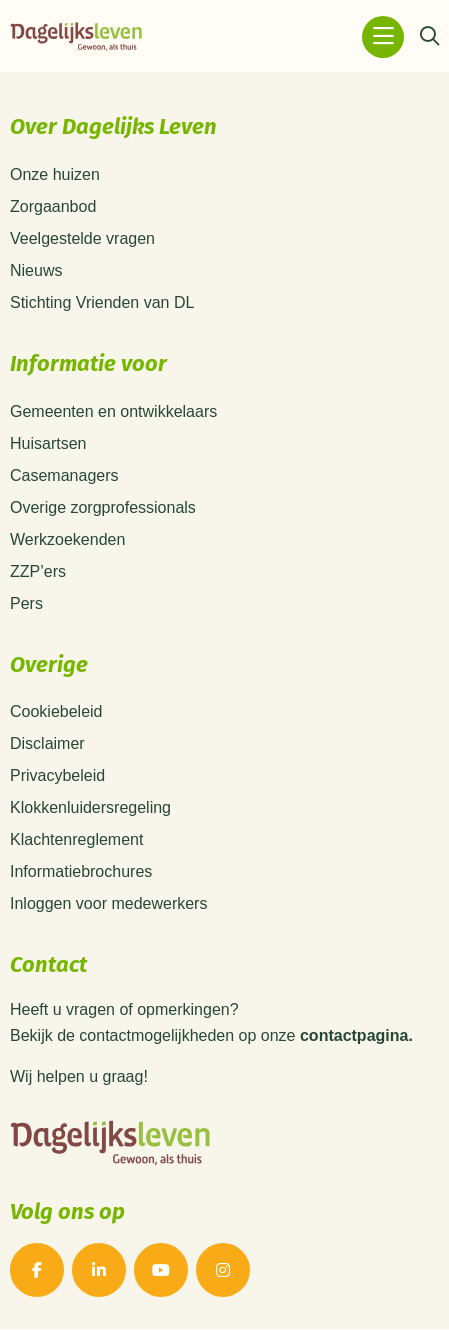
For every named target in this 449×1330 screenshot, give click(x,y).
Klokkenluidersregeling (90, 807)
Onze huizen (55, 174)
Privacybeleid (57, 775)
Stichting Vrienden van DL (102, 302)
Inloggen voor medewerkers (108, 903)
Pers (26, 603)
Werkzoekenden (67, 539)
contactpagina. (356, 1036)
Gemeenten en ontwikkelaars (113, 411)
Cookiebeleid (56, 711)
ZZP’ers (38, 571)
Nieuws (36, 270)
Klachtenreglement (76, 839)
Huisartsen (48, 443)
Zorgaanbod (53, 206)
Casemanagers (64, 475)
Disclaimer (47, 743)
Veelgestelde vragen (82, 238)
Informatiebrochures (81, 871)
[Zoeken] (429, 37)
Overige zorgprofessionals (103, 507)
